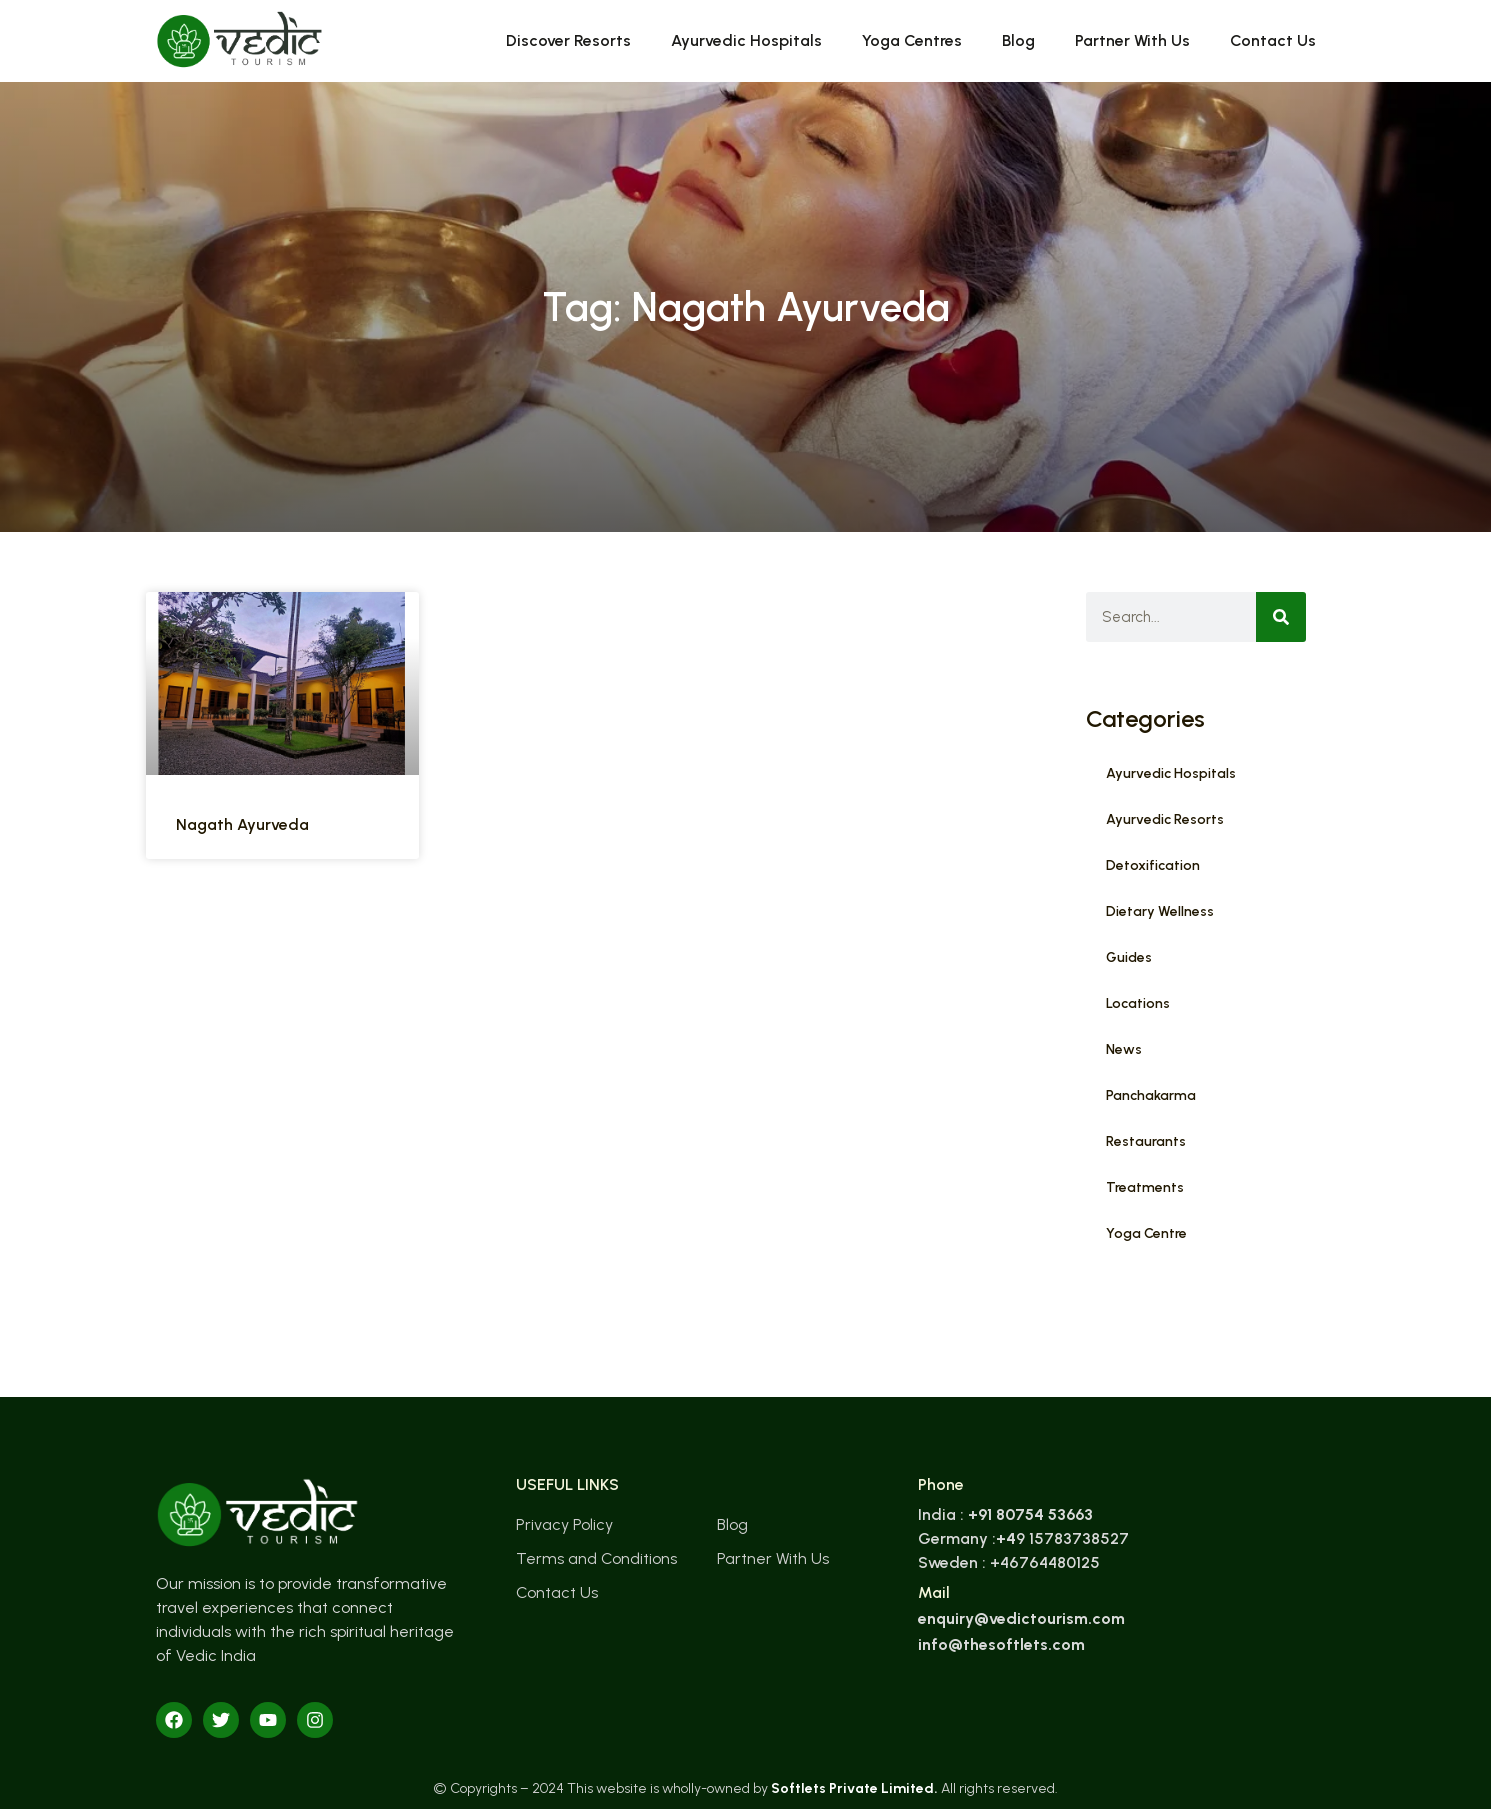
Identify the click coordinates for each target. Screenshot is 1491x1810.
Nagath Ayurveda (242, 824)
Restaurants (1146, 1141)
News (1124, 1049)
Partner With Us (1132, 40)
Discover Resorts (568, 40)
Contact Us (1273, 40)
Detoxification (1153, 865)
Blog (1018, 40)
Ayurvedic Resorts (1165, 819)
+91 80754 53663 (1030, 1514)
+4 (1006, 1538)
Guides (1129, 957)
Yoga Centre (1146, 1233)
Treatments (1145, 1187)
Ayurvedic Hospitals (746, 40)
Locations (1138, 1003)
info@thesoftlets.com (1001, 1644)
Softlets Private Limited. (854, 1788)
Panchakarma (1151, 1095)
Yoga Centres (912, 40)
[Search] (1281, 617)
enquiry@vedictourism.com (1021, 1618)
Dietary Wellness (1160, 911)
